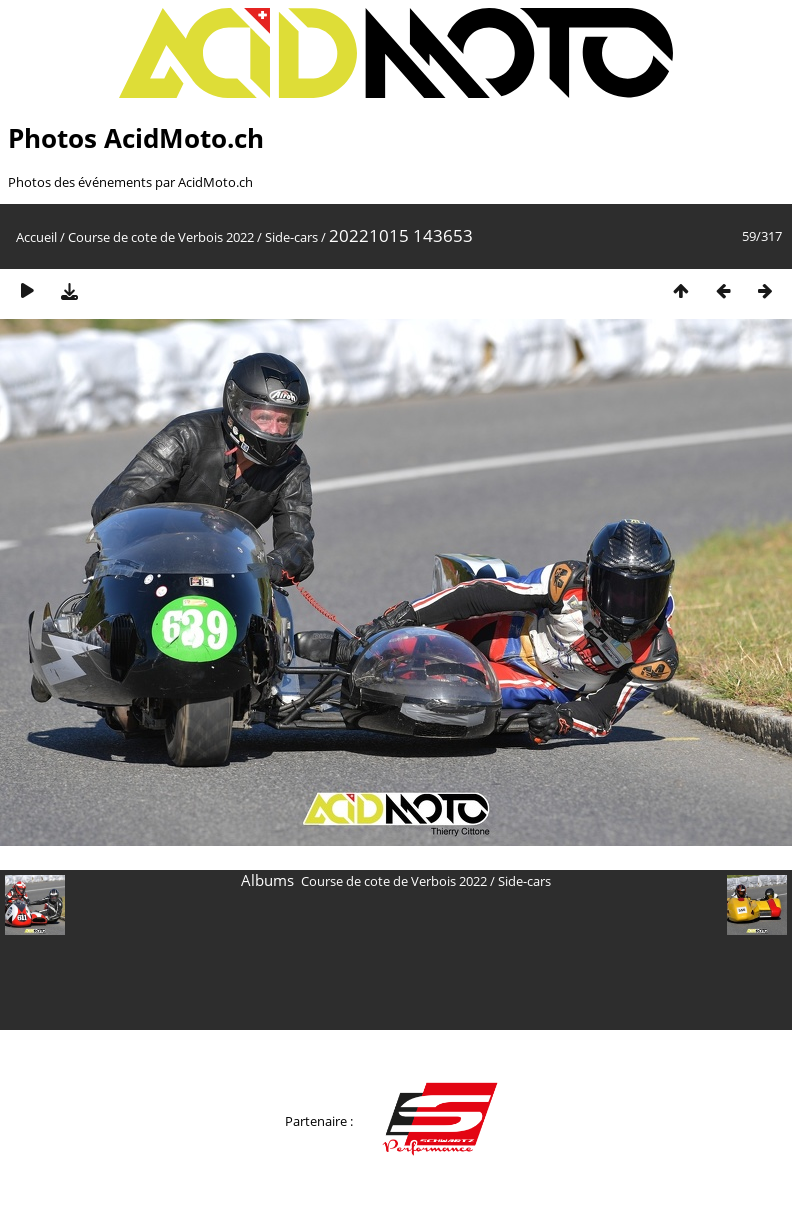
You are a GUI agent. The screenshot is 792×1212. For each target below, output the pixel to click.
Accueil (36, 237)
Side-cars (291, 237)
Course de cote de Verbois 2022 (161, 237)
